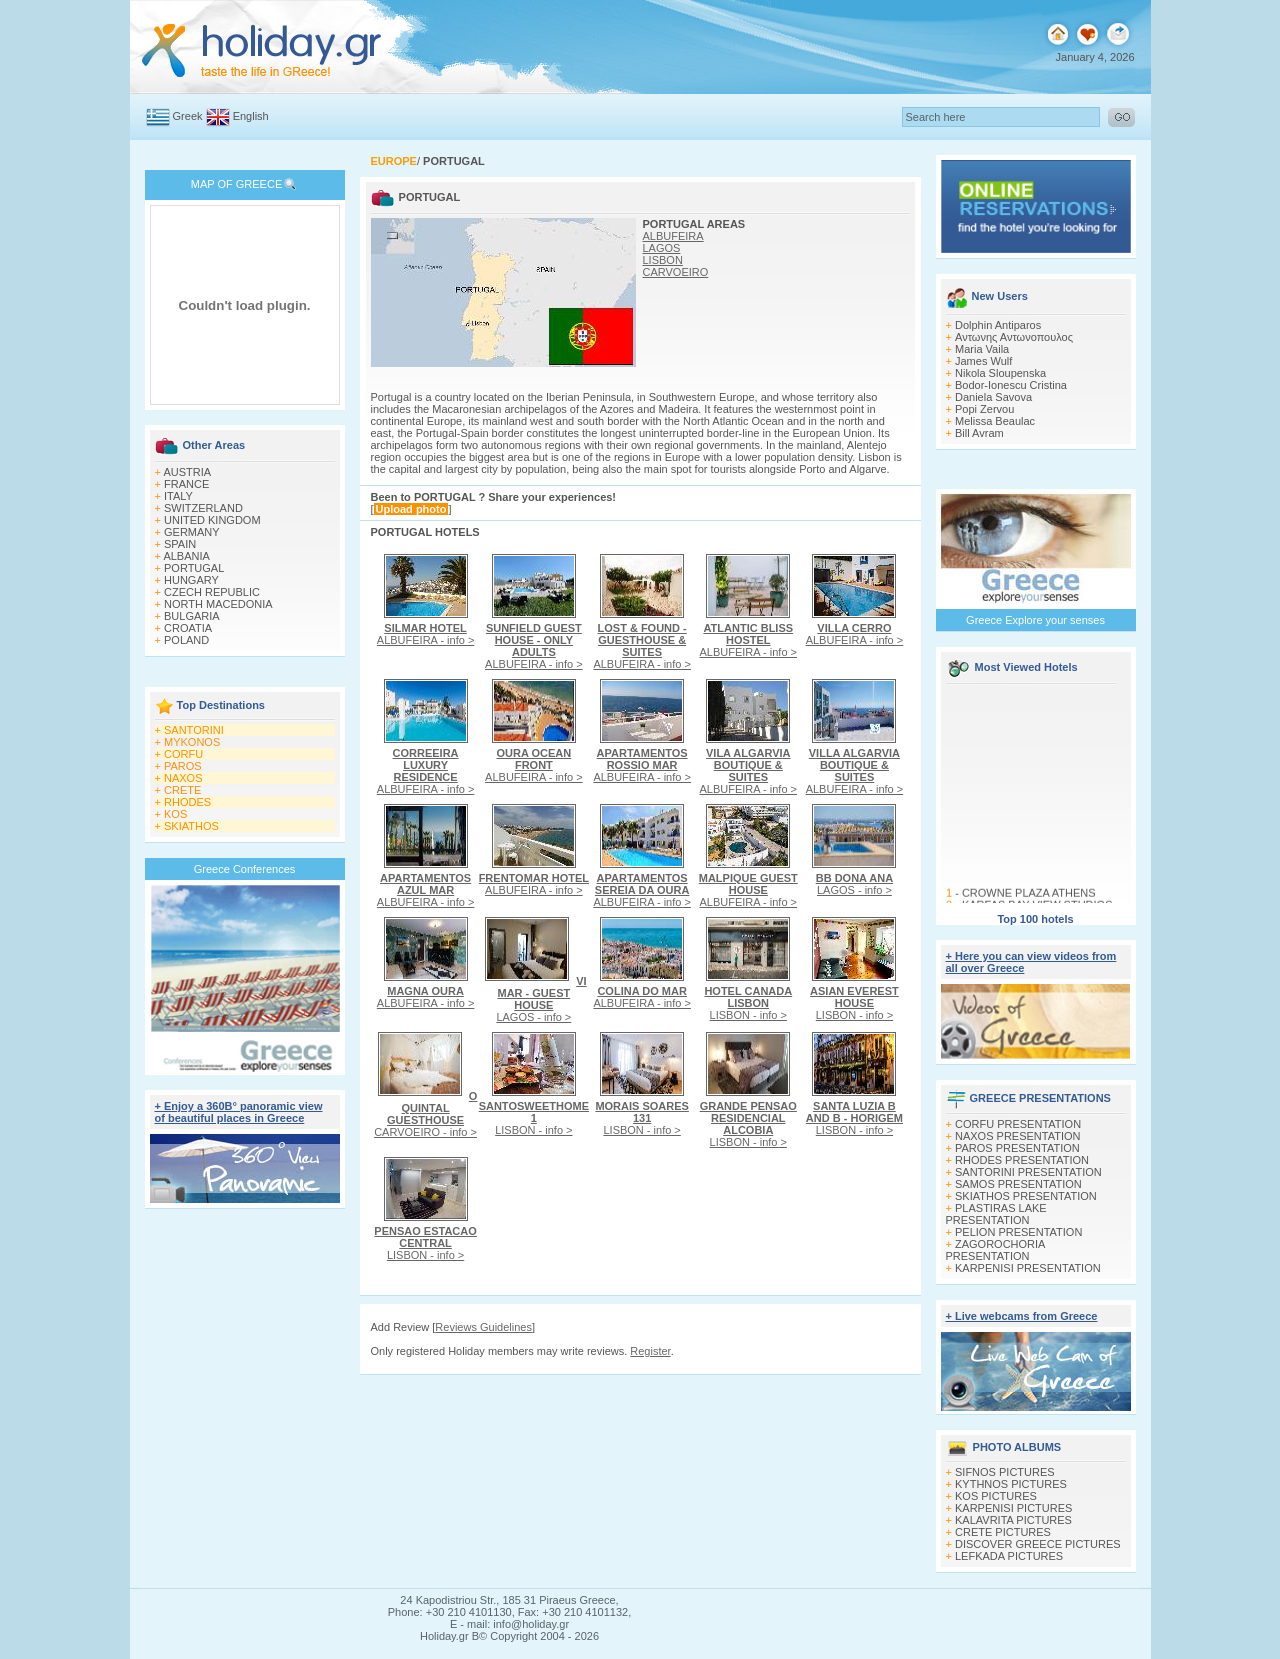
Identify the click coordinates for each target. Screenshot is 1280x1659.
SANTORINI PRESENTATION (1028, 1172)
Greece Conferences (245, 869)
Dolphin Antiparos (998, 325)
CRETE (182, 790)
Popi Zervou (984, 409)
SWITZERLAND (203, 508)
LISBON (663, 260)
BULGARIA (192, 616)
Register (650, 1351)
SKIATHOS (191, 826)
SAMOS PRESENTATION (1018, 1184)
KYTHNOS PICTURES (1011, 1484)
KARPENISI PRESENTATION (1028, 1268)
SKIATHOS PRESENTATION (1026, 1196)
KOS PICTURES (996, 1496)
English (251, 116)
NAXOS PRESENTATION (1018, 1136)
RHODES (187, 802)
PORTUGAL (194, 568)
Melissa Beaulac (995, 421)
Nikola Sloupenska (1000, 373)
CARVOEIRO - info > (425, 1114)
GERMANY (192, 532)
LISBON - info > (748, 1003)
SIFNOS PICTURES (1005, 1472)
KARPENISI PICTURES (1013, 1508)
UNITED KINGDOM (212, 520)
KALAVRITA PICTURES (1013, 1520)
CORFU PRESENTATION (1018, 1124)
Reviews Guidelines (483, 1327)
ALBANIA (186, 556)
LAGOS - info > (854, 884)
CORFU (183, 754)
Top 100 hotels (1035, 919)
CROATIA (188, 628)
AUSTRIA (187, 472)
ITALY (178, 496)
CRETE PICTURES (1003, 1532)
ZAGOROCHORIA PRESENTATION (995, 1250)
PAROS (183, 766)
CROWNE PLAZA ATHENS (1028, 897)
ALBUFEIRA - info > (426, 634)
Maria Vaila (982, 349)
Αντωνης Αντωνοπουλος (1014, 337)
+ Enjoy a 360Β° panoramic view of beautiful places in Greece (239, 1112)
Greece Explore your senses (1035, 620)
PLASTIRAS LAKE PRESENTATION (996, 1214)
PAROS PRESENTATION (1017, 1148)
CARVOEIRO (676, 272)
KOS (175, 814)
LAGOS (662, 248)
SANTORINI (194, 730)
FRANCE (186, 484)
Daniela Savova (993, 397)
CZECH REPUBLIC (212, 592)
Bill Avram (979, 433)
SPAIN (180, 544)
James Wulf (983, 361)
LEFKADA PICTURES (1009, 1556)
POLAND (186, 640)
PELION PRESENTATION (1018, 1232)
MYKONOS (192, 742)
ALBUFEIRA (673, 236)
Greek (188, 116)
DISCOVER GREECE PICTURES (1038, 1544)
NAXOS (183, 778)
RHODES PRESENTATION (1022, 1160)
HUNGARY (191, 580)
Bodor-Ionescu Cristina (1011, 385)
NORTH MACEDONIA (218, 604)
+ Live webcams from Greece (1022, 1316)
